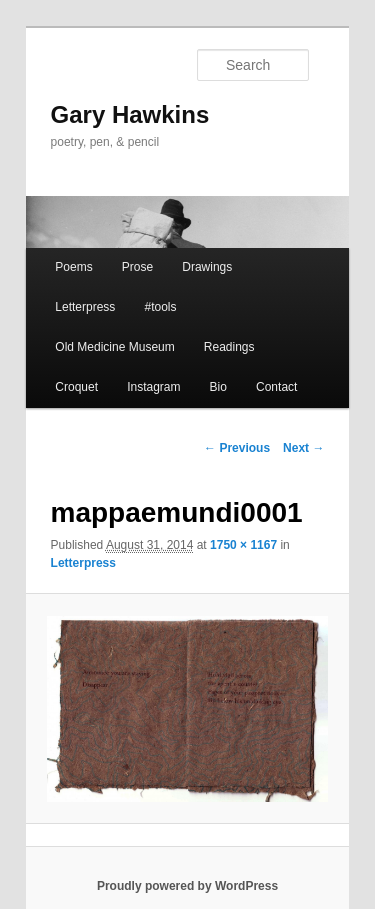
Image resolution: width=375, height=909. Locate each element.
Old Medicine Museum (114, 347)
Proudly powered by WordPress (187, 886)
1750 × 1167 (243, 545)
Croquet (76, 387)
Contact (276, 387)
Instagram (153, 387)
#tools (160, 307)
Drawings (207, 267)
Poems (73, 267)
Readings (229, 347)
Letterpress (85, 307)
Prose (137, 267)
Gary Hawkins (130, 114)
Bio (218, 387)
